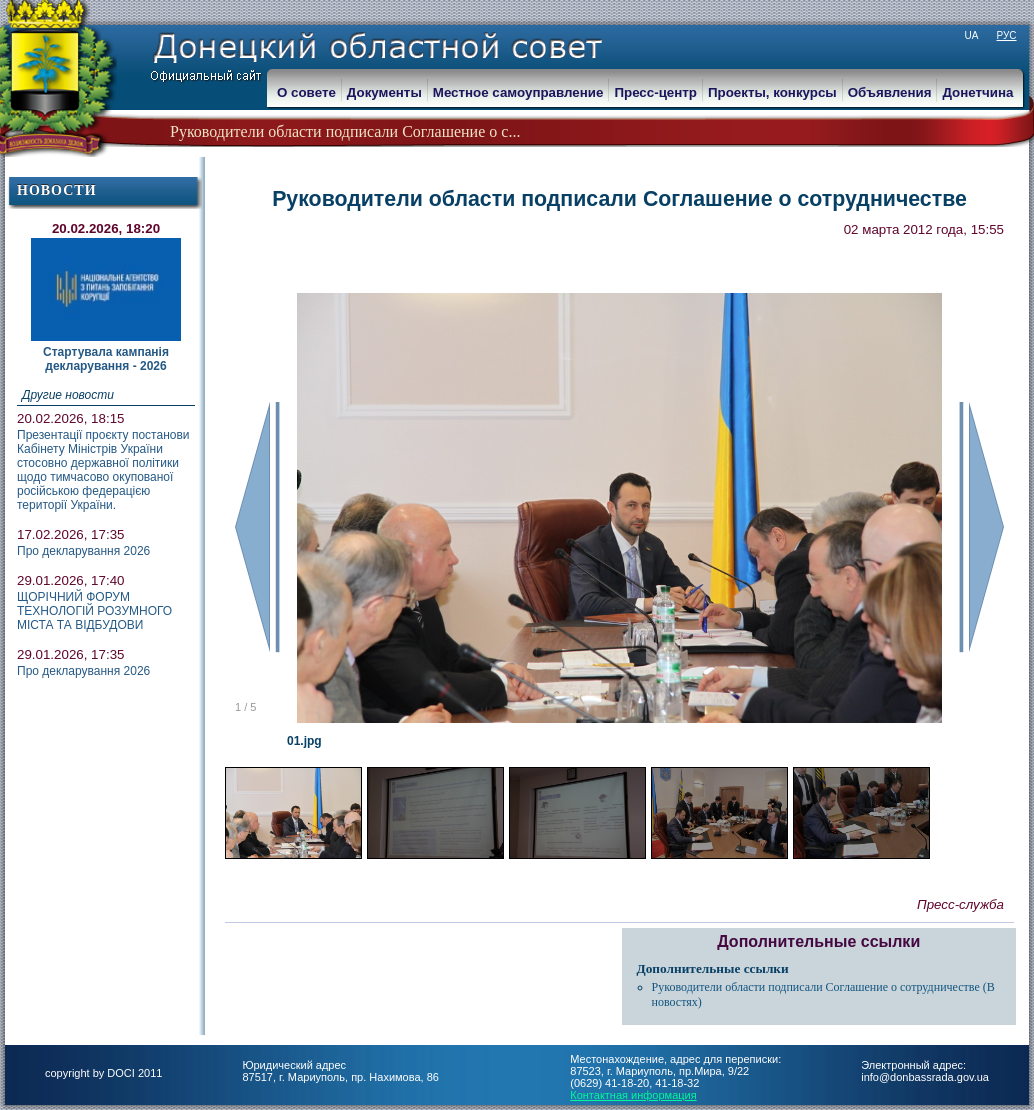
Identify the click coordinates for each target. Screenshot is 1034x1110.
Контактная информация (633, 1095)
